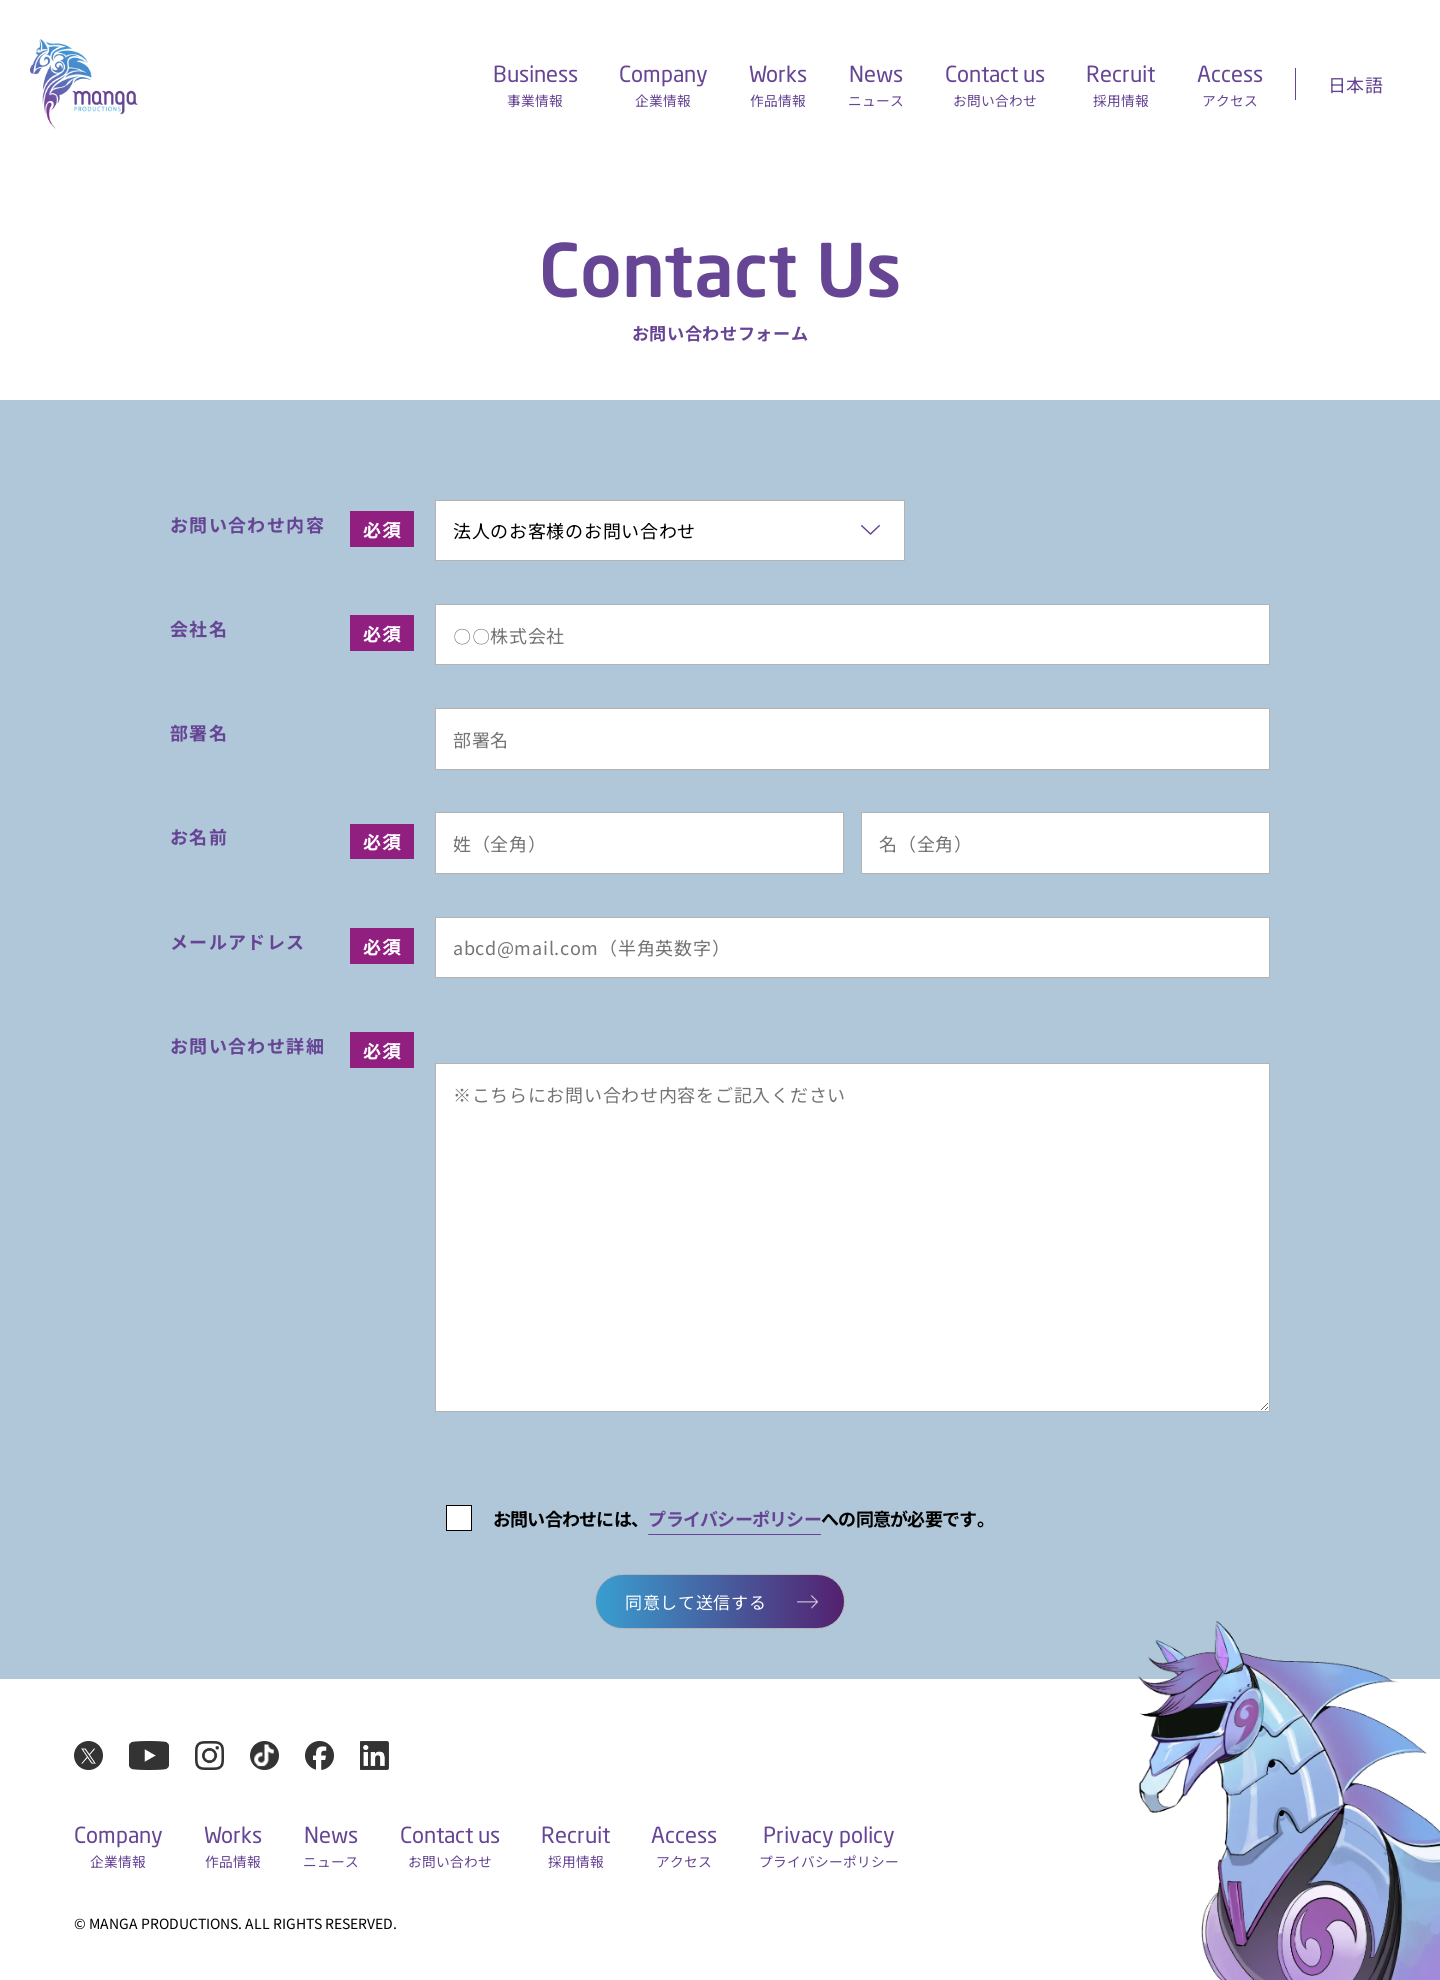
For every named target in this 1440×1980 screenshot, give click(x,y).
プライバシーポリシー (734, 1518)
